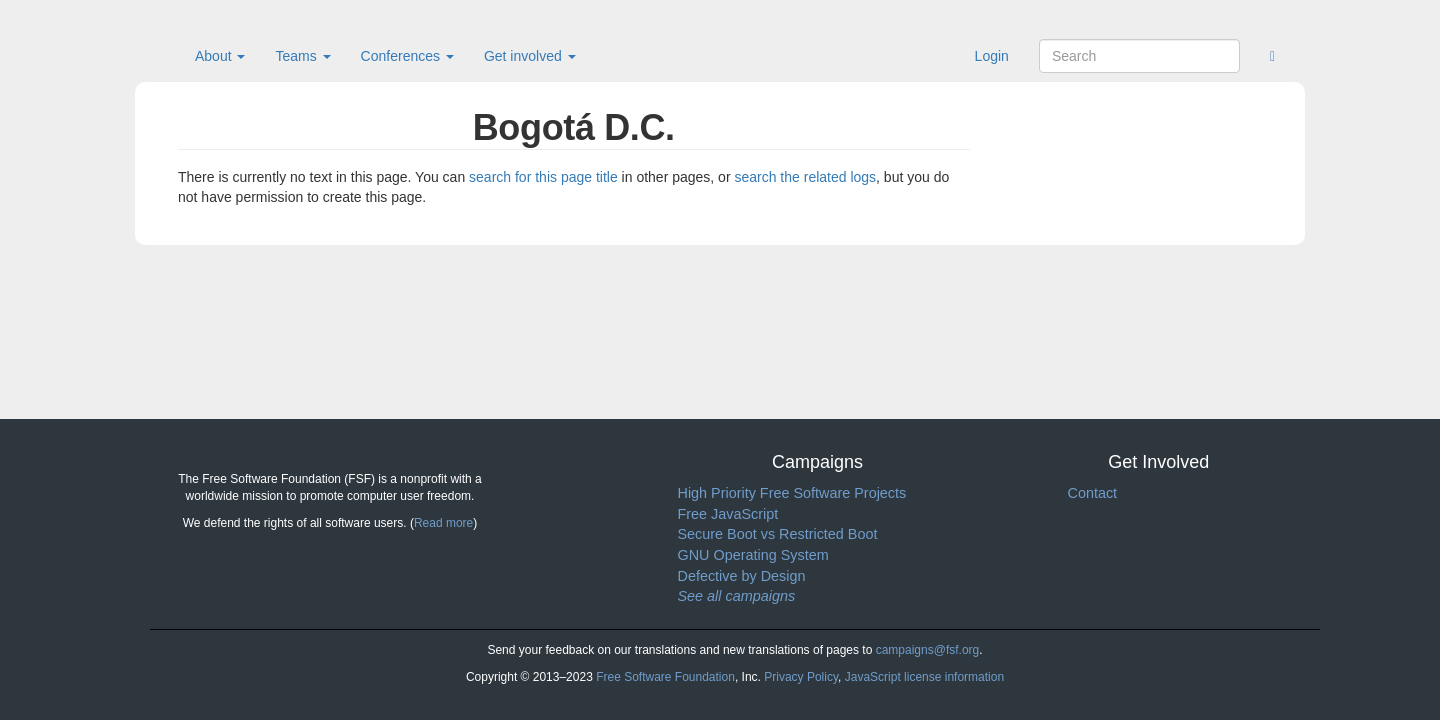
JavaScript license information (924, 677)
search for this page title (543, 177)
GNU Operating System (753, 555)
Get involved (530, 56)
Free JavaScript (728, 514)
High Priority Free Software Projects (792, 493)
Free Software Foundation (665, 677)
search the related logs (805, 177)
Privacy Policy (801, 677)
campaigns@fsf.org (928, 650)
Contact (1093, 493)
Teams (302, 56)
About (220, 56)
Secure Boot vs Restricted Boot (778, 534)
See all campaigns (737, 596)
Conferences (407, 56)
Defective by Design (742, 576)
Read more (443, 523)
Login (992, 56)
